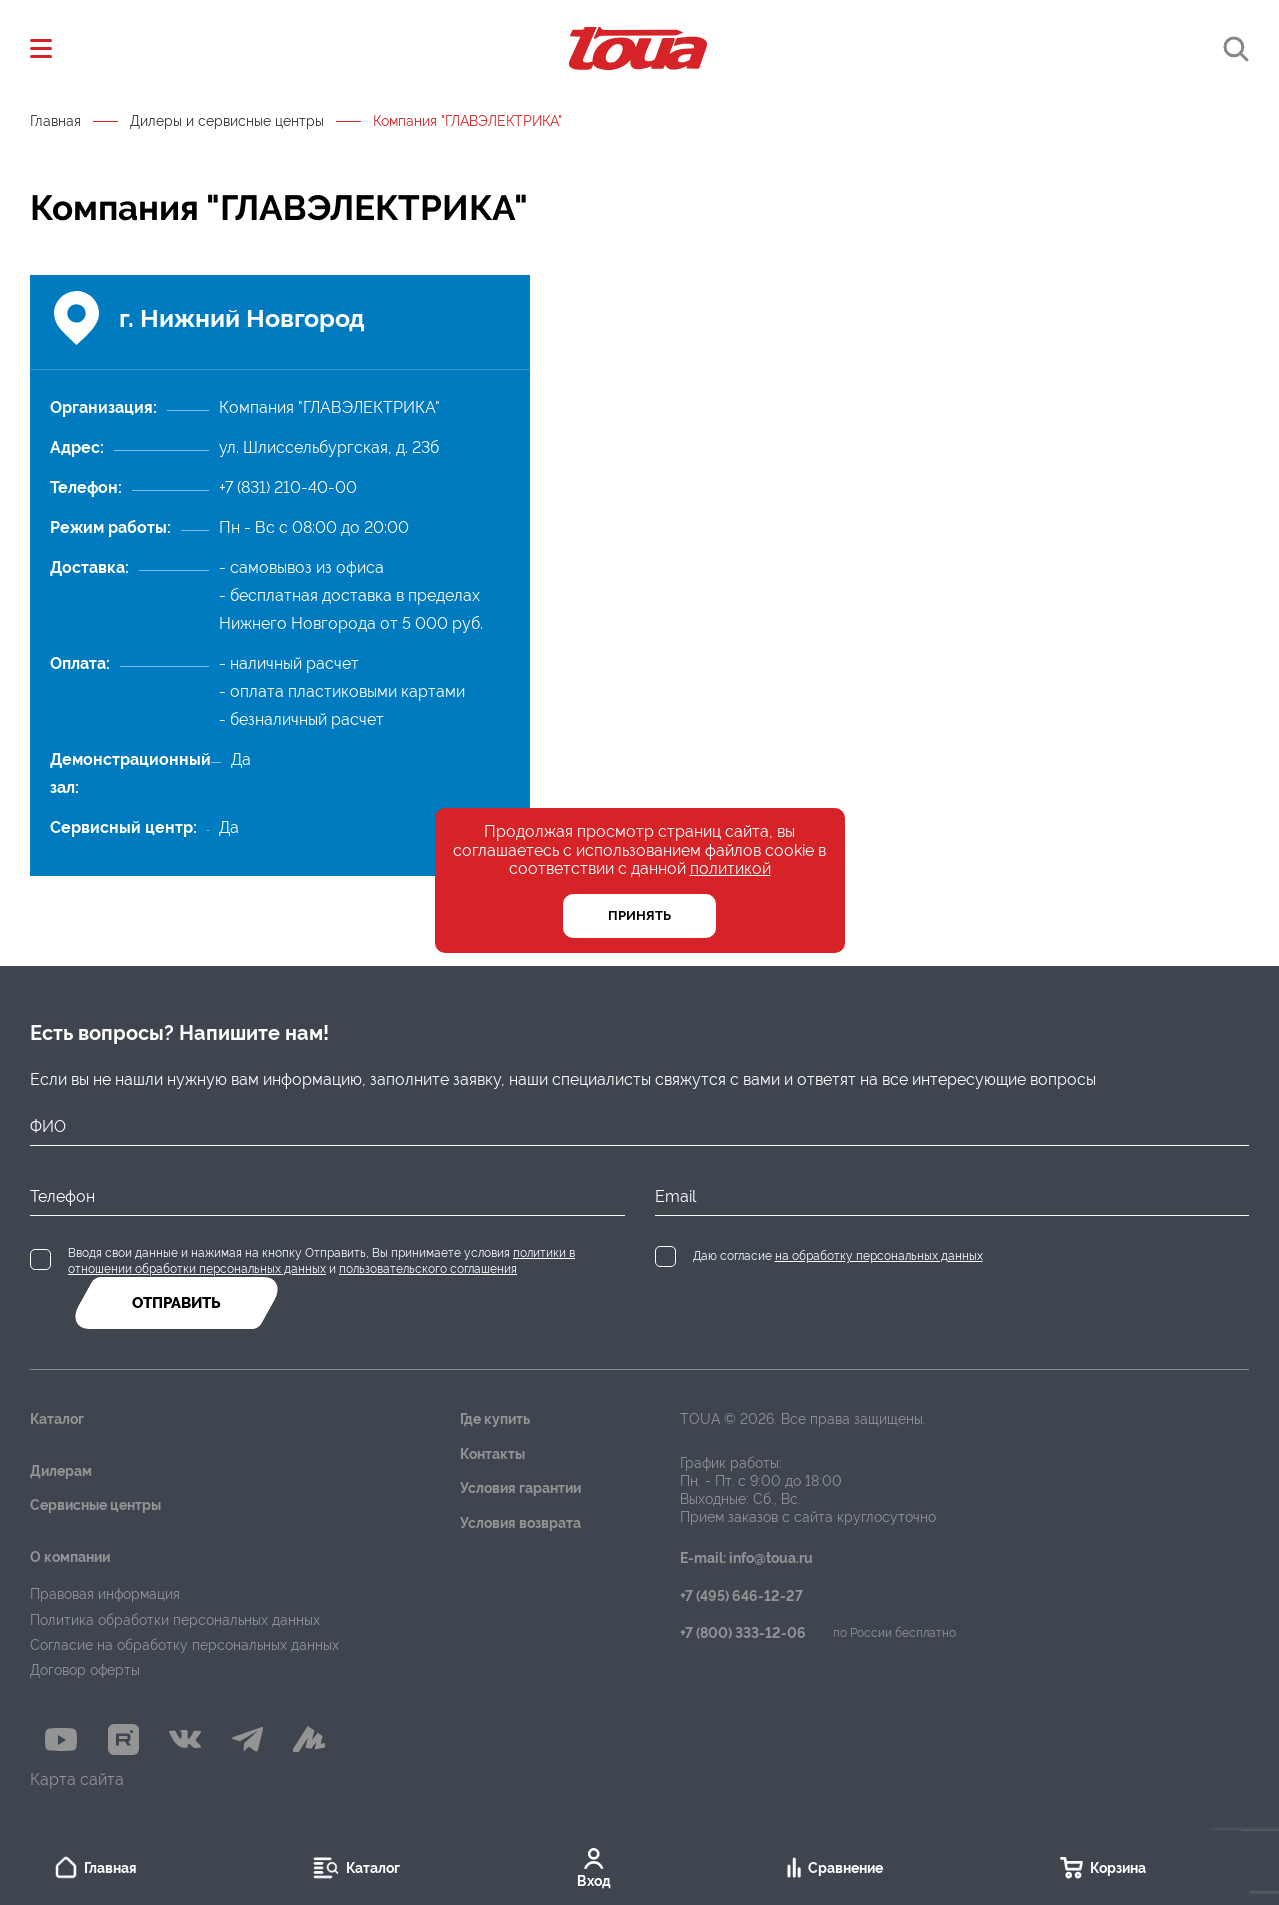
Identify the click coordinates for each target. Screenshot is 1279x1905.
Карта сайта (77, 1779)
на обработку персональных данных (879, 1256)
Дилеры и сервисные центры (227, 121)
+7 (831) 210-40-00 (288, 487)
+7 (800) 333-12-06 (743, 1633)
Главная (55, 121)
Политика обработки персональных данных (175, 1620)
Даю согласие (838, 1256)
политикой (730, 868)
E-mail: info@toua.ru (746, 1558)
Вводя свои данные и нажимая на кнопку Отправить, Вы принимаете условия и (321, 1261)
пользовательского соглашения (428, 1269)
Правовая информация (105, 1594)
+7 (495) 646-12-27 (741, 1596)
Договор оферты (85, 1670)
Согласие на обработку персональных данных (184, 1645)
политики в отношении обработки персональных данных (321, 1261)
